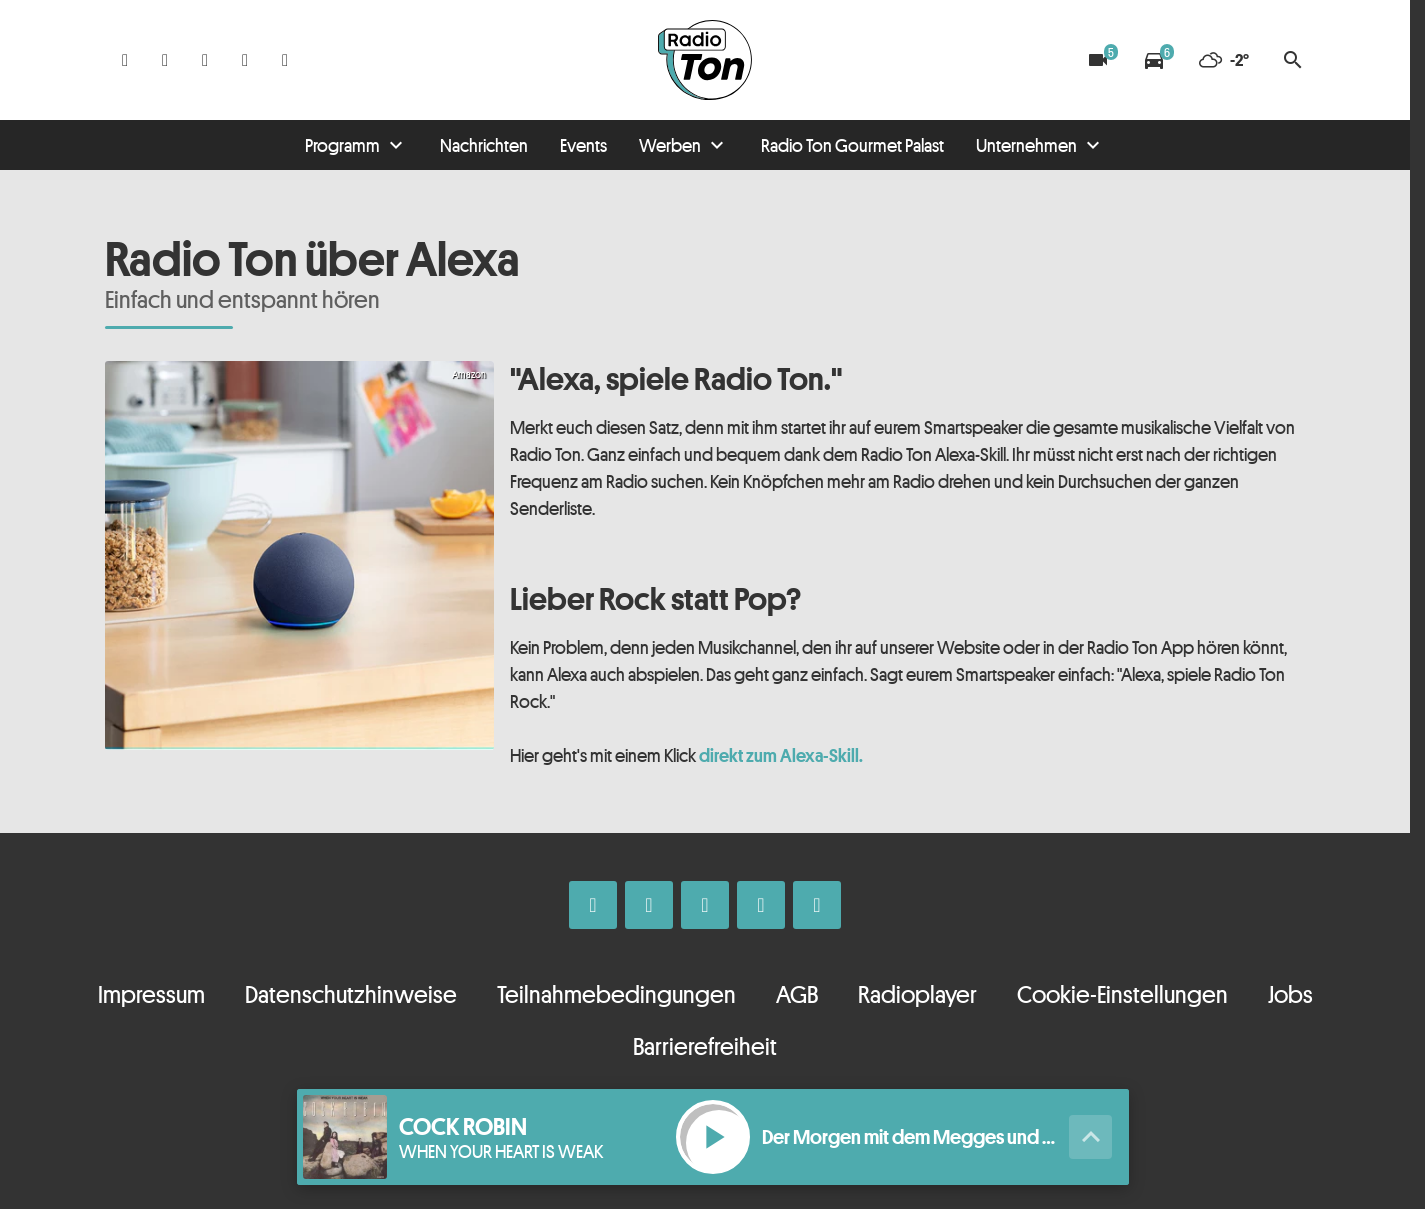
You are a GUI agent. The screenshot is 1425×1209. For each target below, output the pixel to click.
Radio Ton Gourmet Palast (852, 145)
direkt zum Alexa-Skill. (781, 755)
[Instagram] (165, 60)
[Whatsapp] (205, 60)
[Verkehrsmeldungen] (1154, 60)
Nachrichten (484, 145)
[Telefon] (245, 60)
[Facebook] (125, 60)
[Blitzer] (1098, 60)
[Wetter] (1223, 60)
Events (583, 145)
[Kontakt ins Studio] (285, 60)
